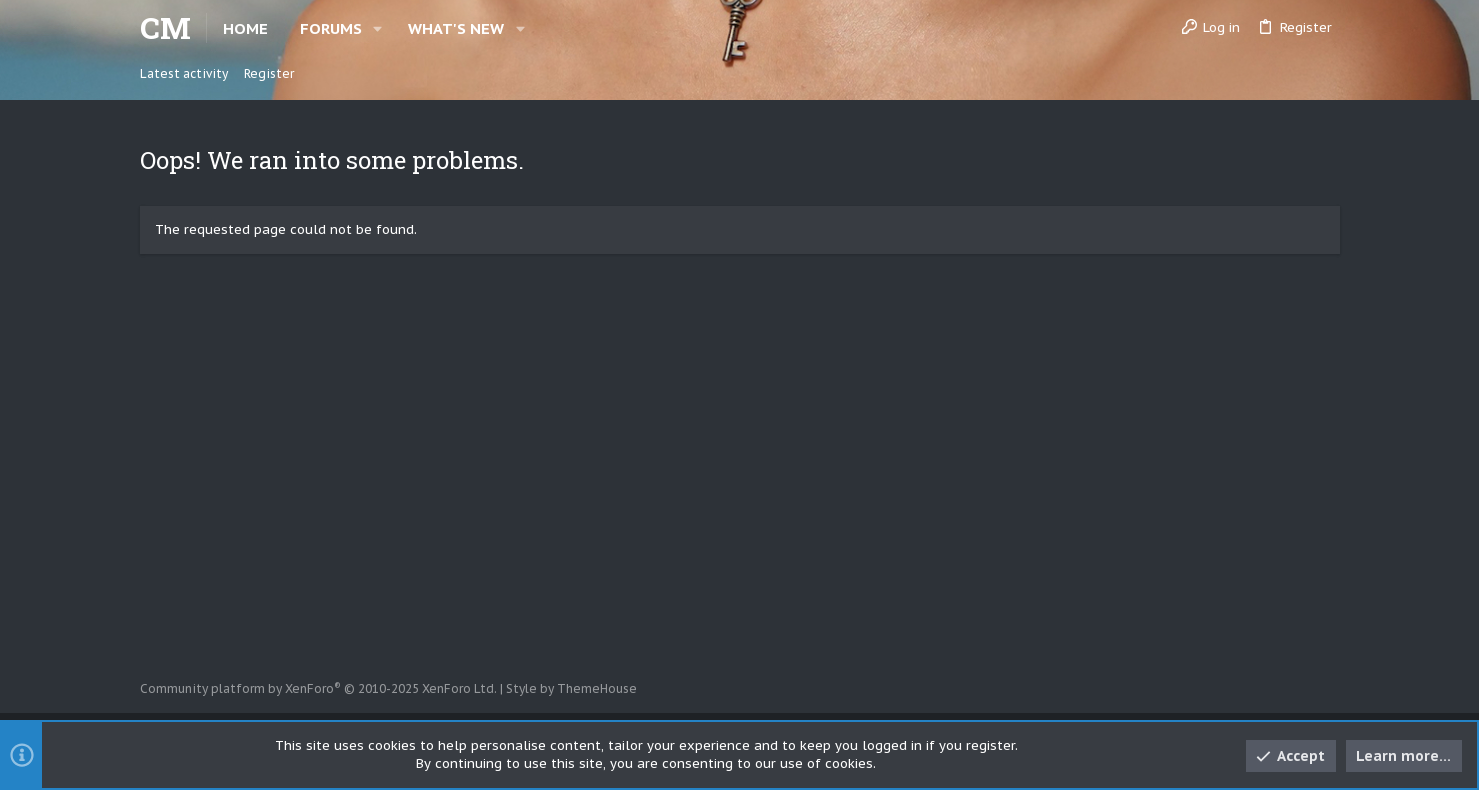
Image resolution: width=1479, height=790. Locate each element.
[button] (378, 28)
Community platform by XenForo (318, 688)
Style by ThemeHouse (571, 688)
